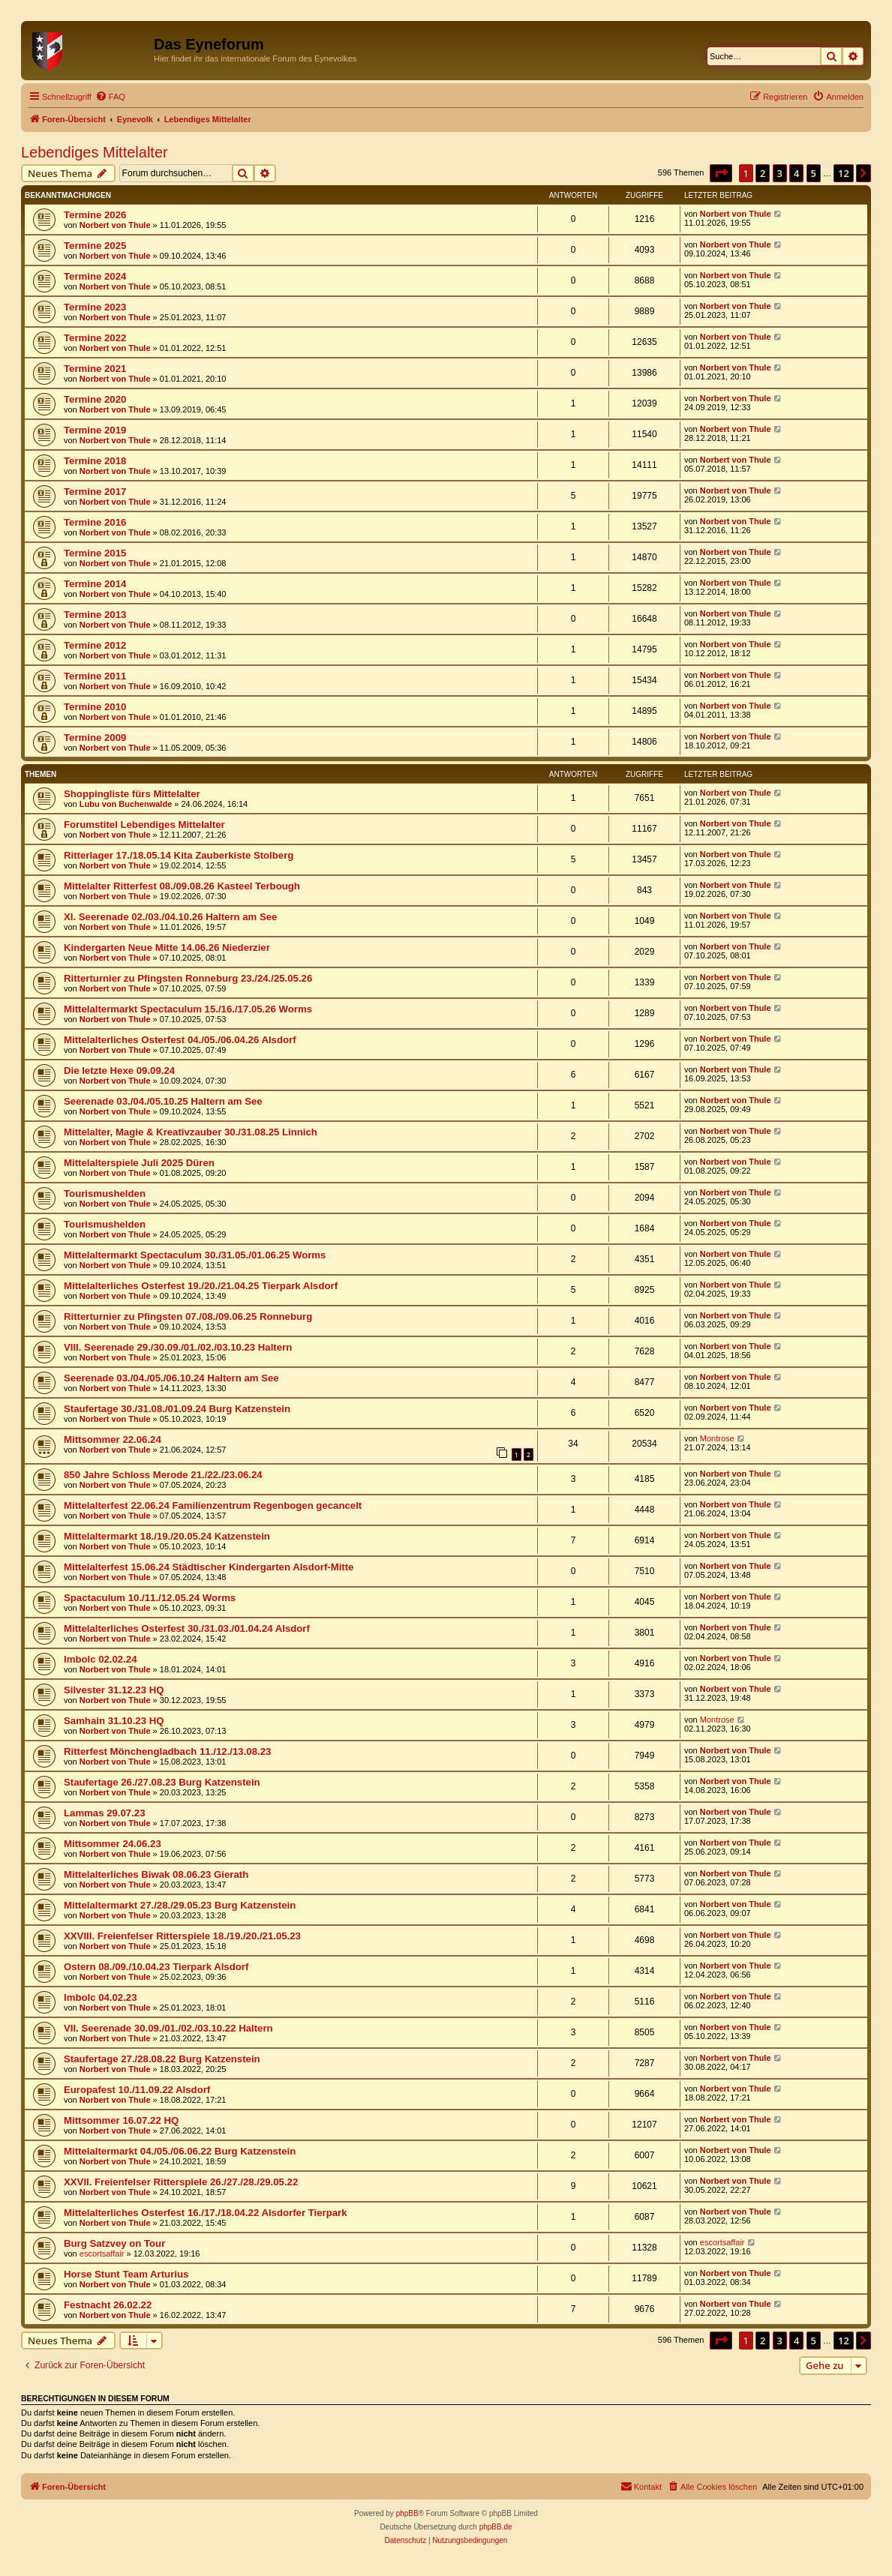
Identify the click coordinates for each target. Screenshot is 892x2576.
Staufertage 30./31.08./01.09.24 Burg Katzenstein (177, 1408)
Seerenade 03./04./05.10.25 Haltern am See (163, 1101)
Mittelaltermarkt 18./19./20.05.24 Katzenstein (167, 1536)
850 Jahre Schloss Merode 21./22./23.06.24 (163, 1474)
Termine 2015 (95, 553)
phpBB (407, 2513)
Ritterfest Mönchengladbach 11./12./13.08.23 (167, 1751)
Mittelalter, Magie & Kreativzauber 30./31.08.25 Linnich (190, 1132)
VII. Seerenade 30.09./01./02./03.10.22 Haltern (168, 2028)
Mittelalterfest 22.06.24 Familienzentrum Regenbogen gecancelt (213, 1505)
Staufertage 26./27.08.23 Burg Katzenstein (162, 1782)
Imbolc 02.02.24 (100, 1659)
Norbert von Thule (115, 224)
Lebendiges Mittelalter (94, 152)
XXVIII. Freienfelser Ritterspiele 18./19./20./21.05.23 (182, 1936)
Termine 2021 (95, 368)
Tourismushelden (105, 1193)
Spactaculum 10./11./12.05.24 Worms (150, 1597)
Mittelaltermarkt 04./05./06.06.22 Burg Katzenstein (180, 2151)
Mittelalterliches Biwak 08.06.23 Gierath (156, 1874)
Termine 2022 (95, 337)
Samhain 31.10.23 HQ (114, 1720)
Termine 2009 (95, 737)
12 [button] (843, 173)
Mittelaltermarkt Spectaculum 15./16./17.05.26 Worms (188, 1009)
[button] (721, 173)
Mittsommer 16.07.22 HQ (121, 2120)
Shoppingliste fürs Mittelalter (132, 793)
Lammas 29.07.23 (105, 1813)
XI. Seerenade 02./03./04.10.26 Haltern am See (170, 916)
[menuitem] (110, 97)
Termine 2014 (95, 583)
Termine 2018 (95, 460)
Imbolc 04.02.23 (100, 1997)
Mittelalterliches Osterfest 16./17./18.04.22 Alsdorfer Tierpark (205, 2212)
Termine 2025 (95, 245)
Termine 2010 (95, 706)
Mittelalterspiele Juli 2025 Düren (139, 1162)
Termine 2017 (95, 491)
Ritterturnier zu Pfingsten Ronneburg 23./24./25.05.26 (188, 978)
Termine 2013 (95, 614)
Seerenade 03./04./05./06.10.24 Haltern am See (171, 1378)
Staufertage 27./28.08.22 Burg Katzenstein (162, 2059)
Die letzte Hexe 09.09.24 (119, 1070)
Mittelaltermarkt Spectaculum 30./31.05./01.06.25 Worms (195, 1255)
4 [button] (796, 173)
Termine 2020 (95, 399)
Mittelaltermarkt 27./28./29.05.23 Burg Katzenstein (180, 1905)
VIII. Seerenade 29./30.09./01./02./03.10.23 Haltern (178, 1347)
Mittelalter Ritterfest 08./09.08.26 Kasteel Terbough (182, 886)
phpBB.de (495, 2527)
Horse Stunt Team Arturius (126, 2274)
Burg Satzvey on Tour (114, 2243)
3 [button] (779, 173)
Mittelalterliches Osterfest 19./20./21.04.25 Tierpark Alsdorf (201, 1285)
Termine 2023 (95, 307)
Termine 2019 (95, 430)
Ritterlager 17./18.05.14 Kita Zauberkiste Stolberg (178, 855)
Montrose (717, 1438)
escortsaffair (102, 2253)
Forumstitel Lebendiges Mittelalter (144, 824)
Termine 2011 (95, 676)
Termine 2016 (95, 522)
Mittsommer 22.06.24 (112, 1439)
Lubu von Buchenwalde (126, 803)
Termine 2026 (95, 214)
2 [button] (762, 173)
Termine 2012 (95, 645)
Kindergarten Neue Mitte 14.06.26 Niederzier (167, 947)
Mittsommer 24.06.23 (112, 1843)
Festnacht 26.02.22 (108, 2305)
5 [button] (813, 173)
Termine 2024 (95, 276)
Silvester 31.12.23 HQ (114, 1690)
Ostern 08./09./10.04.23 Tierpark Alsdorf (156, 1966)
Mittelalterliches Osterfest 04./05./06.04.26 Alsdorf (180, 1039)
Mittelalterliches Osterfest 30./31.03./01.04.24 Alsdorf (187, 1628)
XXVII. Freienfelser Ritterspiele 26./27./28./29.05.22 (181, 2182)
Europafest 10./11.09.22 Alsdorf (137, 2089)
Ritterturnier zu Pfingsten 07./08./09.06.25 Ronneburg (188, 1316)
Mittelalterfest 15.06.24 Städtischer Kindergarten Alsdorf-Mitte (208, 1567)
